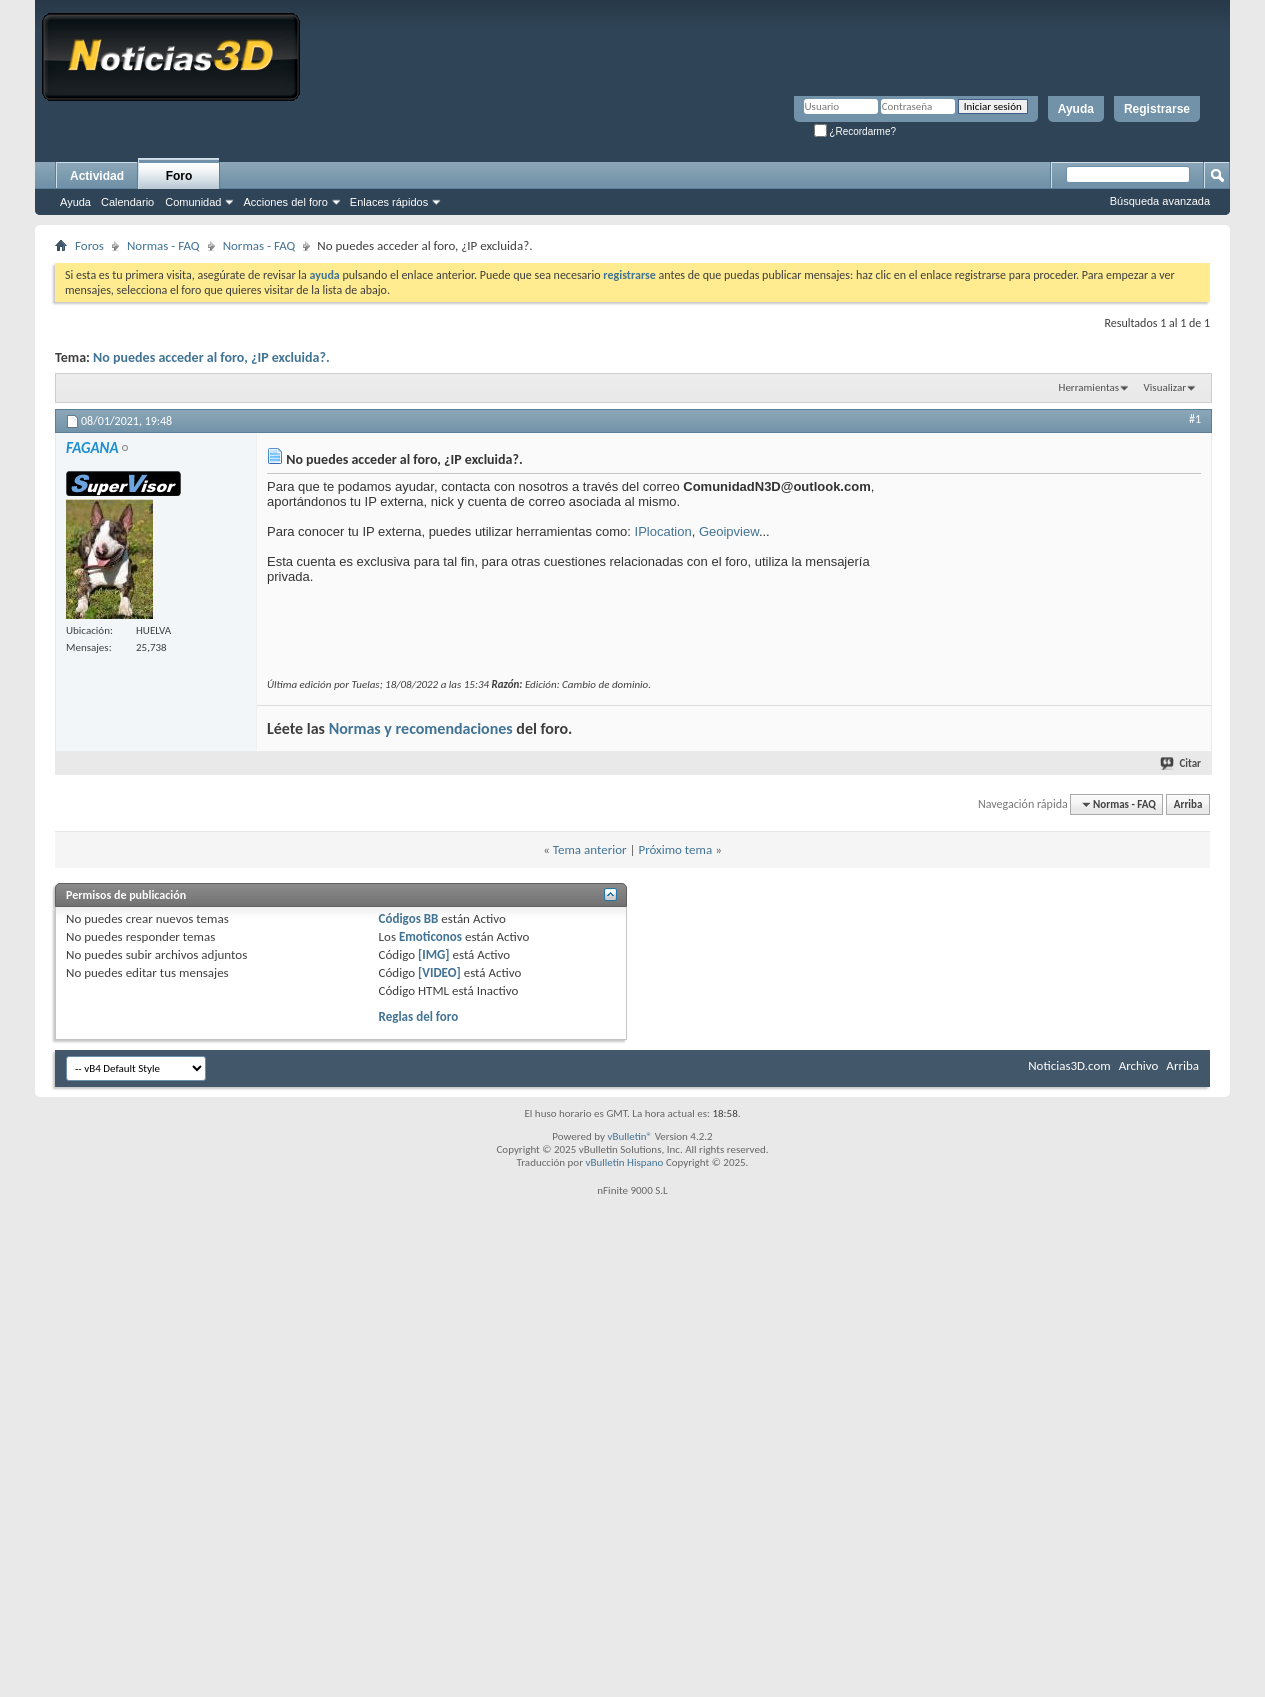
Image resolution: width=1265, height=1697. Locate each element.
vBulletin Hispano (625, 1162)
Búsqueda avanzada (1160, 201)
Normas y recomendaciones (421, 728)
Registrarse (1157, 109)
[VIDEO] (439, 972)
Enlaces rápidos (389, 202)
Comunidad (193, 202)
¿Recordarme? (855, 131)
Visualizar (1165, 387)
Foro (179, 176)
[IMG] (434, 954)
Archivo (1139, 1065)
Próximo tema (675, 849)
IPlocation (663, 531)
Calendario (127, 202)
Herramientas (1089, 387)
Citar (1181, 763)
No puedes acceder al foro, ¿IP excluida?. (211, 357)
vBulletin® (629, 1136)
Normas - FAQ (163, 245)
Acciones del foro (285, 202)
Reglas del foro (419, 1016)
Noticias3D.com (1069, 1065)
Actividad (97, 176)
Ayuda (1076, 109)
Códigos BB (409, 918)
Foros (89, 245)
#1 (1195, 419)
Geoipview (729, 531)
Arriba (1188, 804)
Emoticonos (430, 936)
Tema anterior (590, 849)
